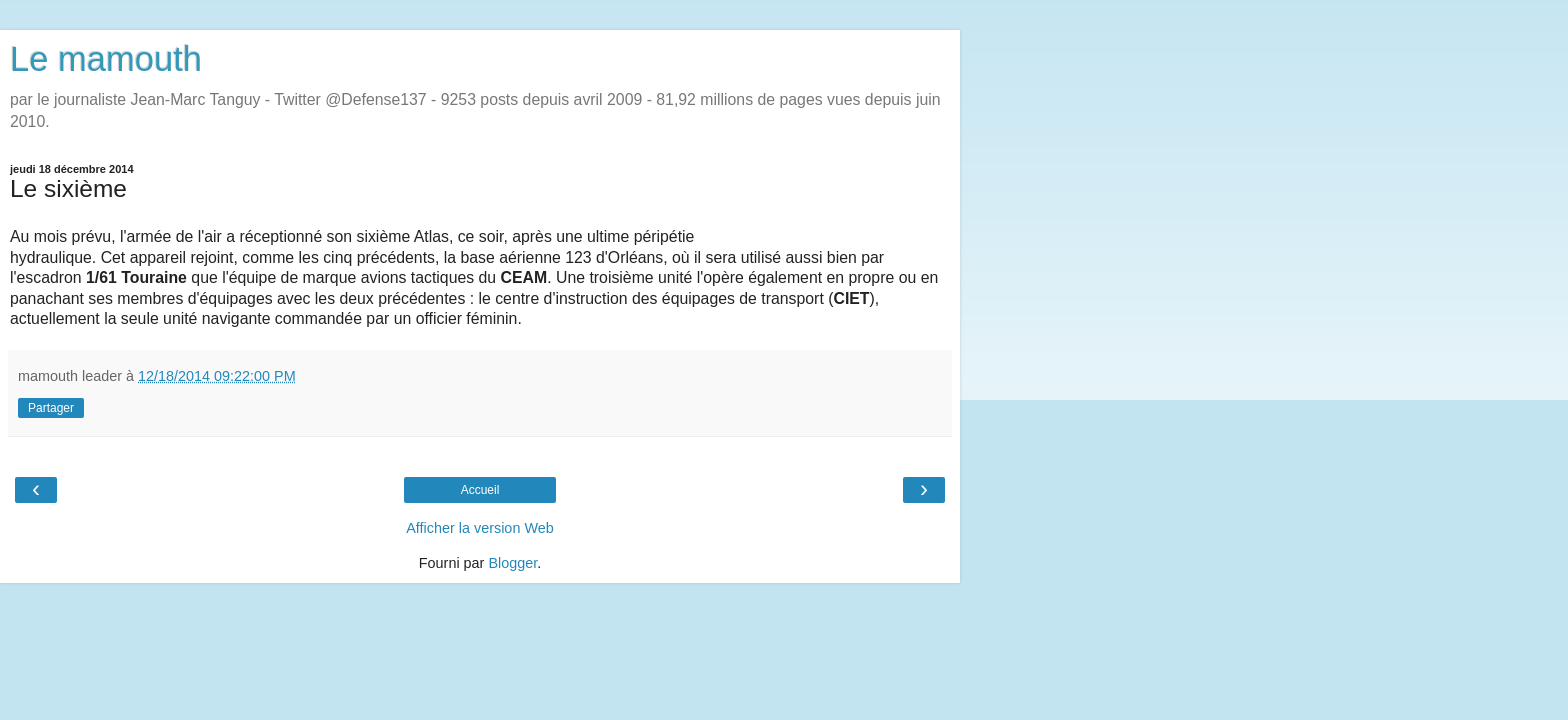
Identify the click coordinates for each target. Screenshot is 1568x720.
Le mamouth (106, 59)
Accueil (480, 490)
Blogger (512, 563)
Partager (51, 408)
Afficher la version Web (479, 528)
